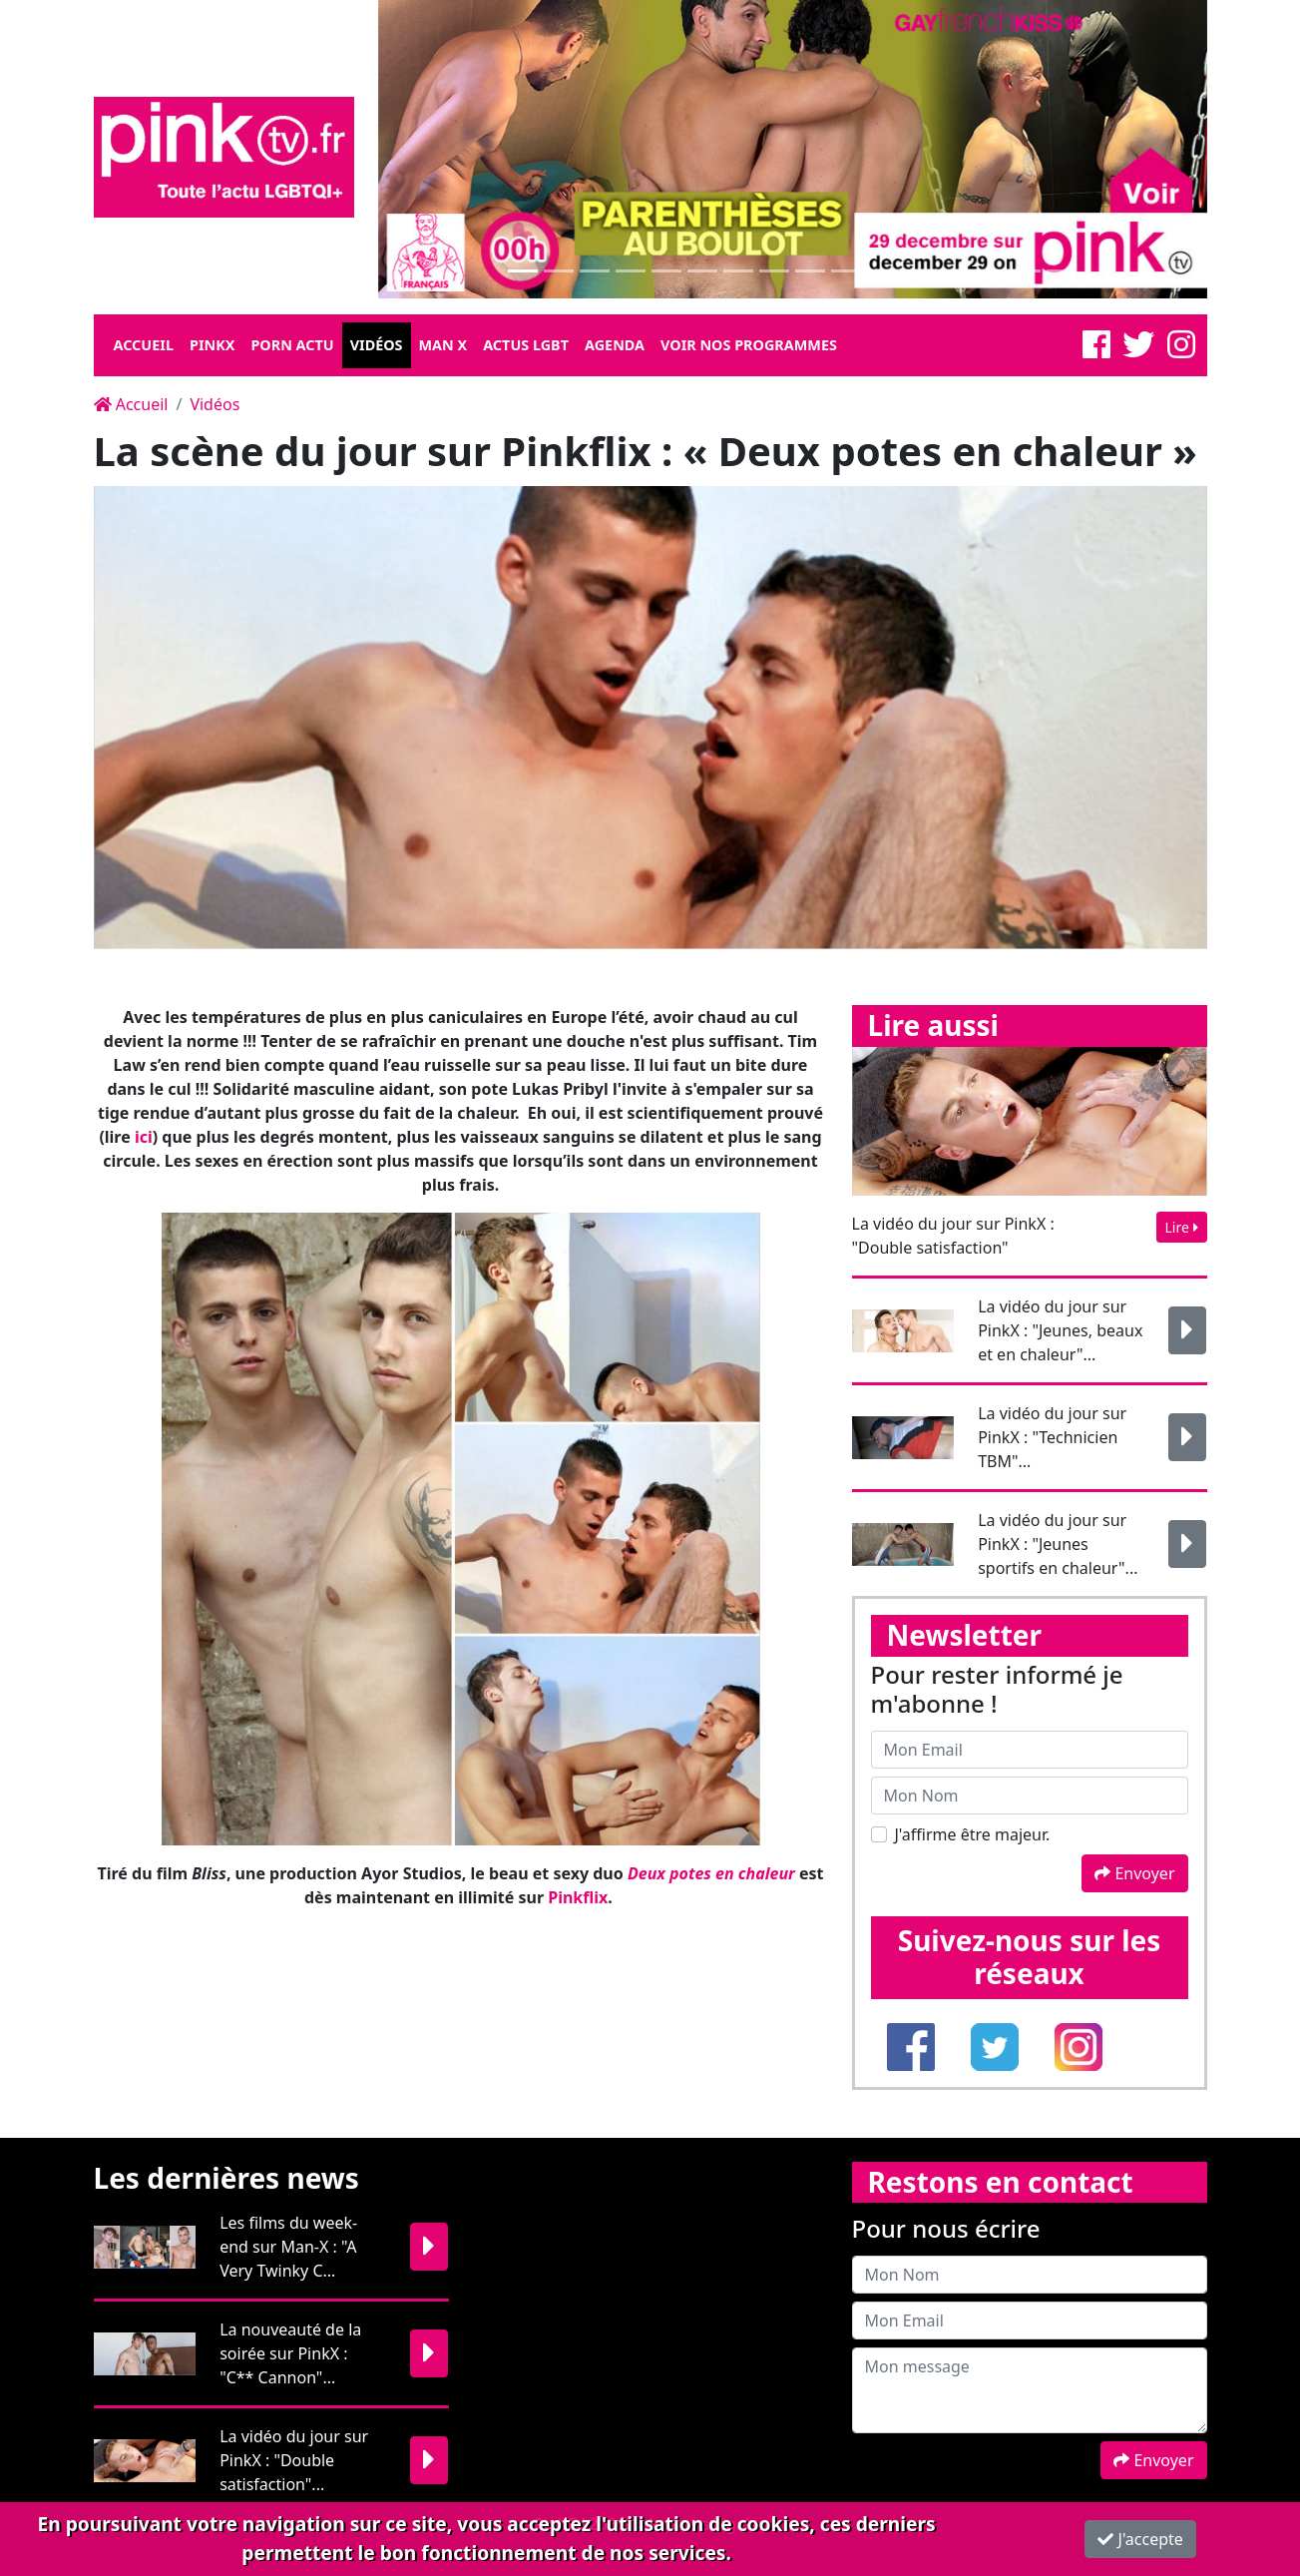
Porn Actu (291, 344)
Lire (1181, 1227)
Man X (443, 344)
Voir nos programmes (748, 344)
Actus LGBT (526, 344)
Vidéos (376, 344)
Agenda (615, 344)
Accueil (144, 344)
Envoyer (1134, 1873)
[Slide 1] (523, 270)
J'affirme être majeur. (973, 1834)
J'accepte (1140, 2539)
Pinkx (212, 344)
